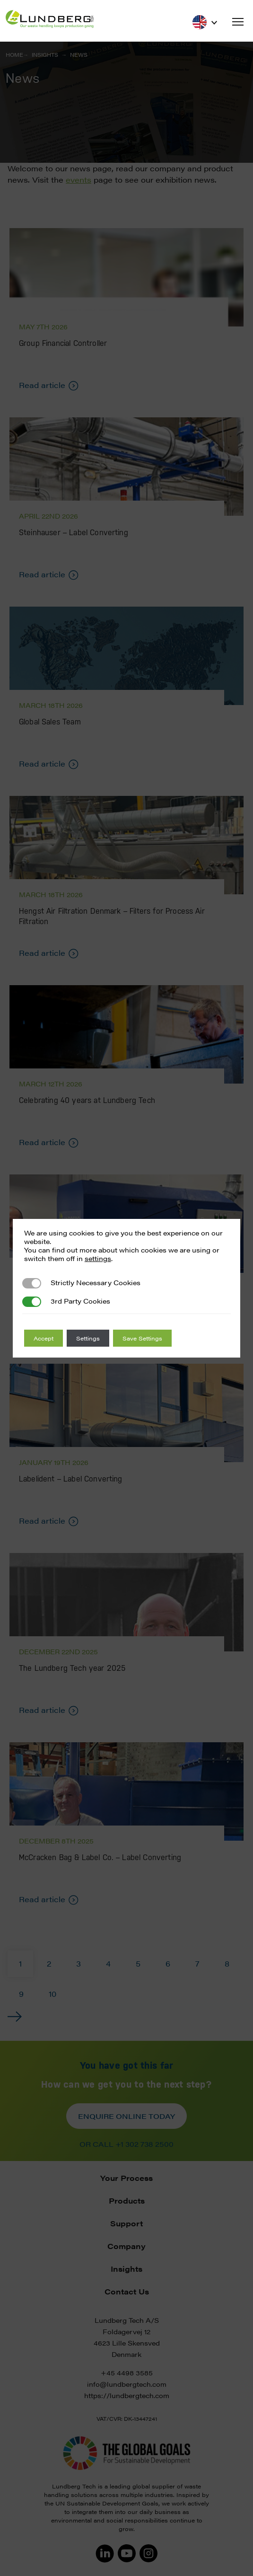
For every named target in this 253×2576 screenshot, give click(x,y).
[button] (238, 22)
